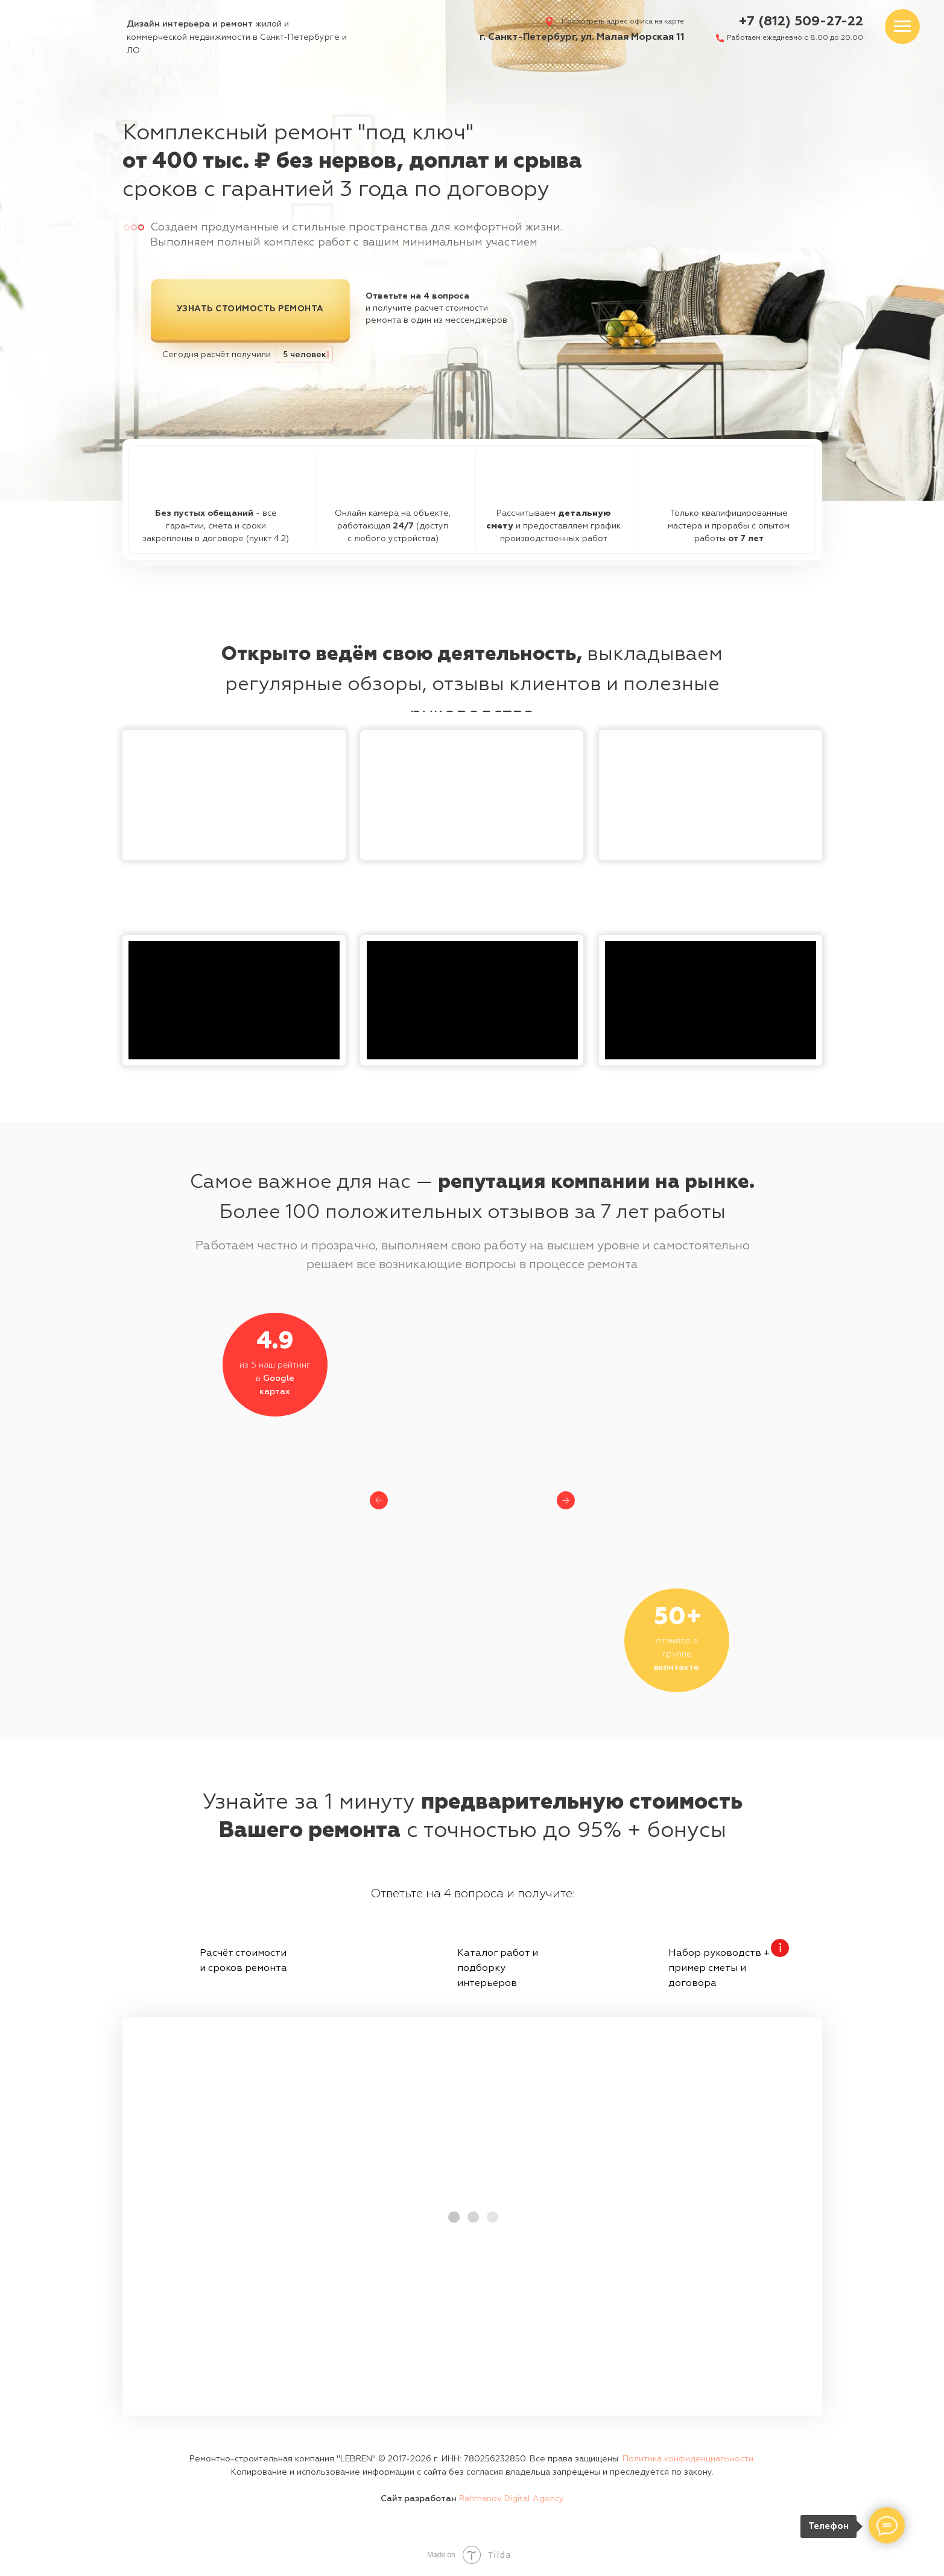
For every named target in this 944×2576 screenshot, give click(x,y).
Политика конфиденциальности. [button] (688, 2459)
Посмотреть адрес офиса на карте (623, 21)
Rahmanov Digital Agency (511, 2499)
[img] (63, 30)
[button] (234, 795)
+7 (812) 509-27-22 (801, 21)
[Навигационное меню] (902, 27)
